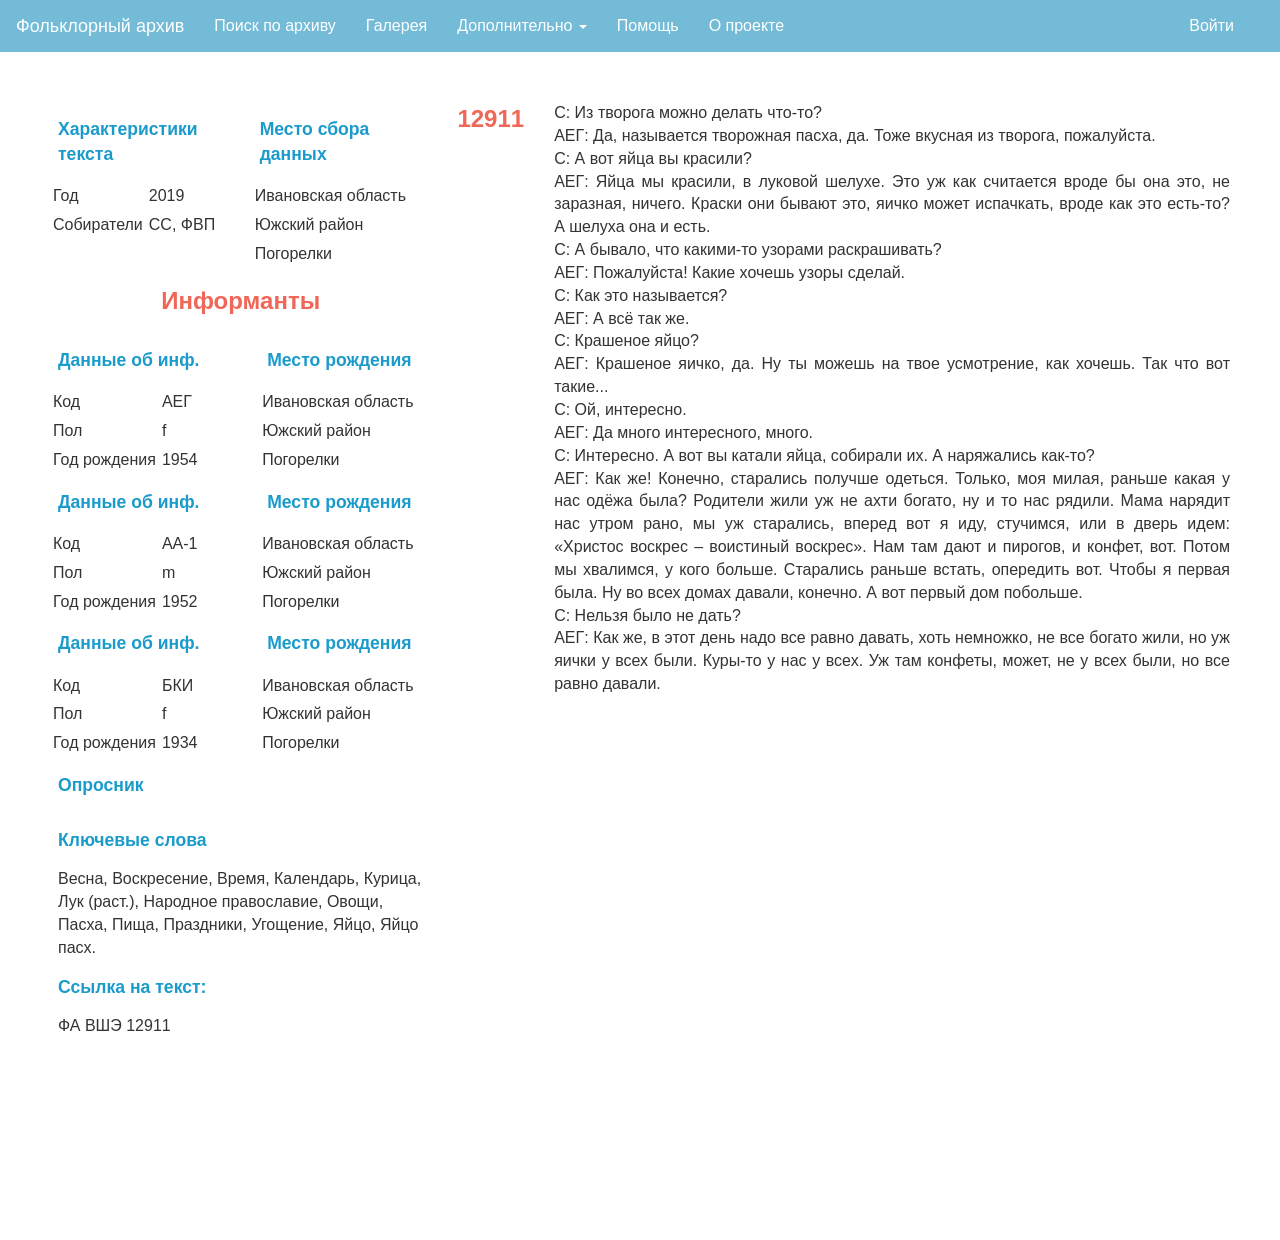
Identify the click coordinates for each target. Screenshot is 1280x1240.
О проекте (746, 25)
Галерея (396, 25)
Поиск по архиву (275, 25)
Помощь (648, 25)
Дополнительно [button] (522, 25)
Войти (1211, 25)
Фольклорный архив (100, 26)
